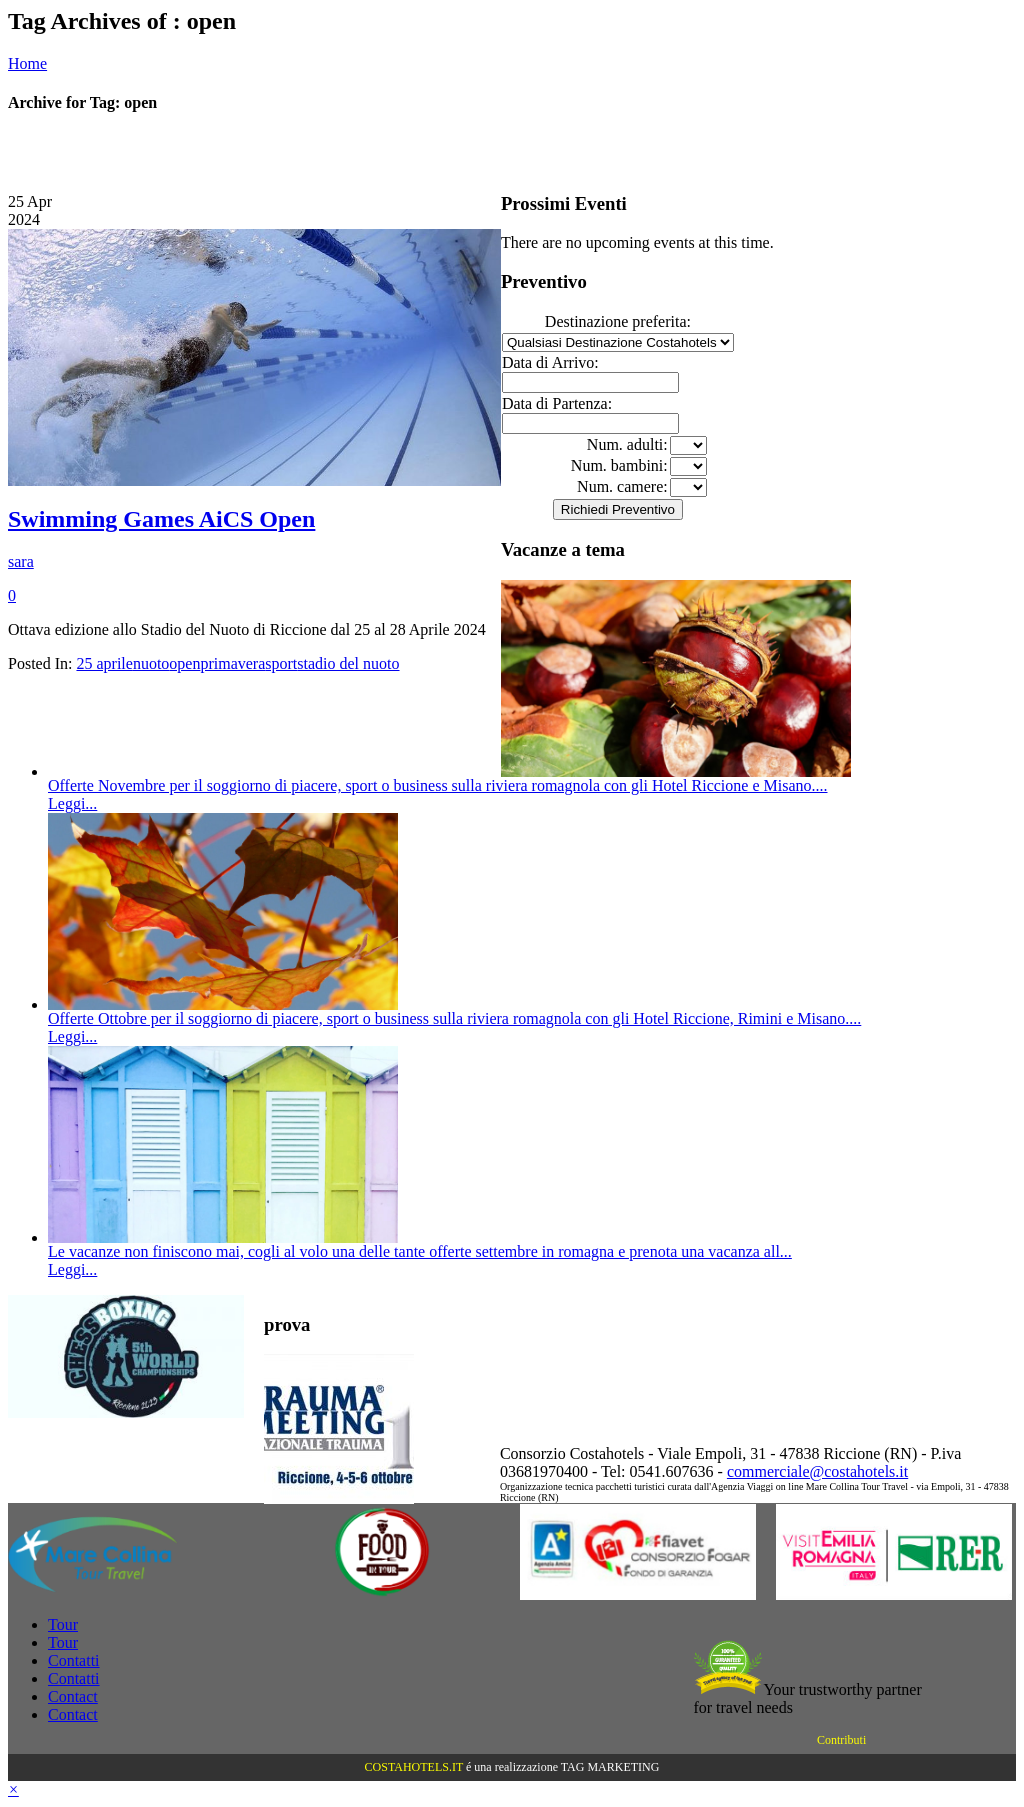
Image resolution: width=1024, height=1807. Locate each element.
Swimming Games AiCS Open (161, 519)
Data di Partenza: (557, 403)
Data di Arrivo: (550, 362)
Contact (73, 1696)
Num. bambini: (619, 465)
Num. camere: (622, 486)
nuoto (151, 663)
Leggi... (72, 803)
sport (281, 663)
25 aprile (104, 663)
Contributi (841, 1740)
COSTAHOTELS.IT (414, 1767)
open (184, 663)
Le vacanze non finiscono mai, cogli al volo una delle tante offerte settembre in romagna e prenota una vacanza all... (420, 1251)
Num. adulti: (627, 444)
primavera (232, 663)
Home (27, 63)
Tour (63, 1624)
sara (21, 561)
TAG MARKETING (610, 1767)
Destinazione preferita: (618, 321)
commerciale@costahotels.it (817, 1471)
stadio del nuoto (348, 663)
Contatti (74, 1660)
